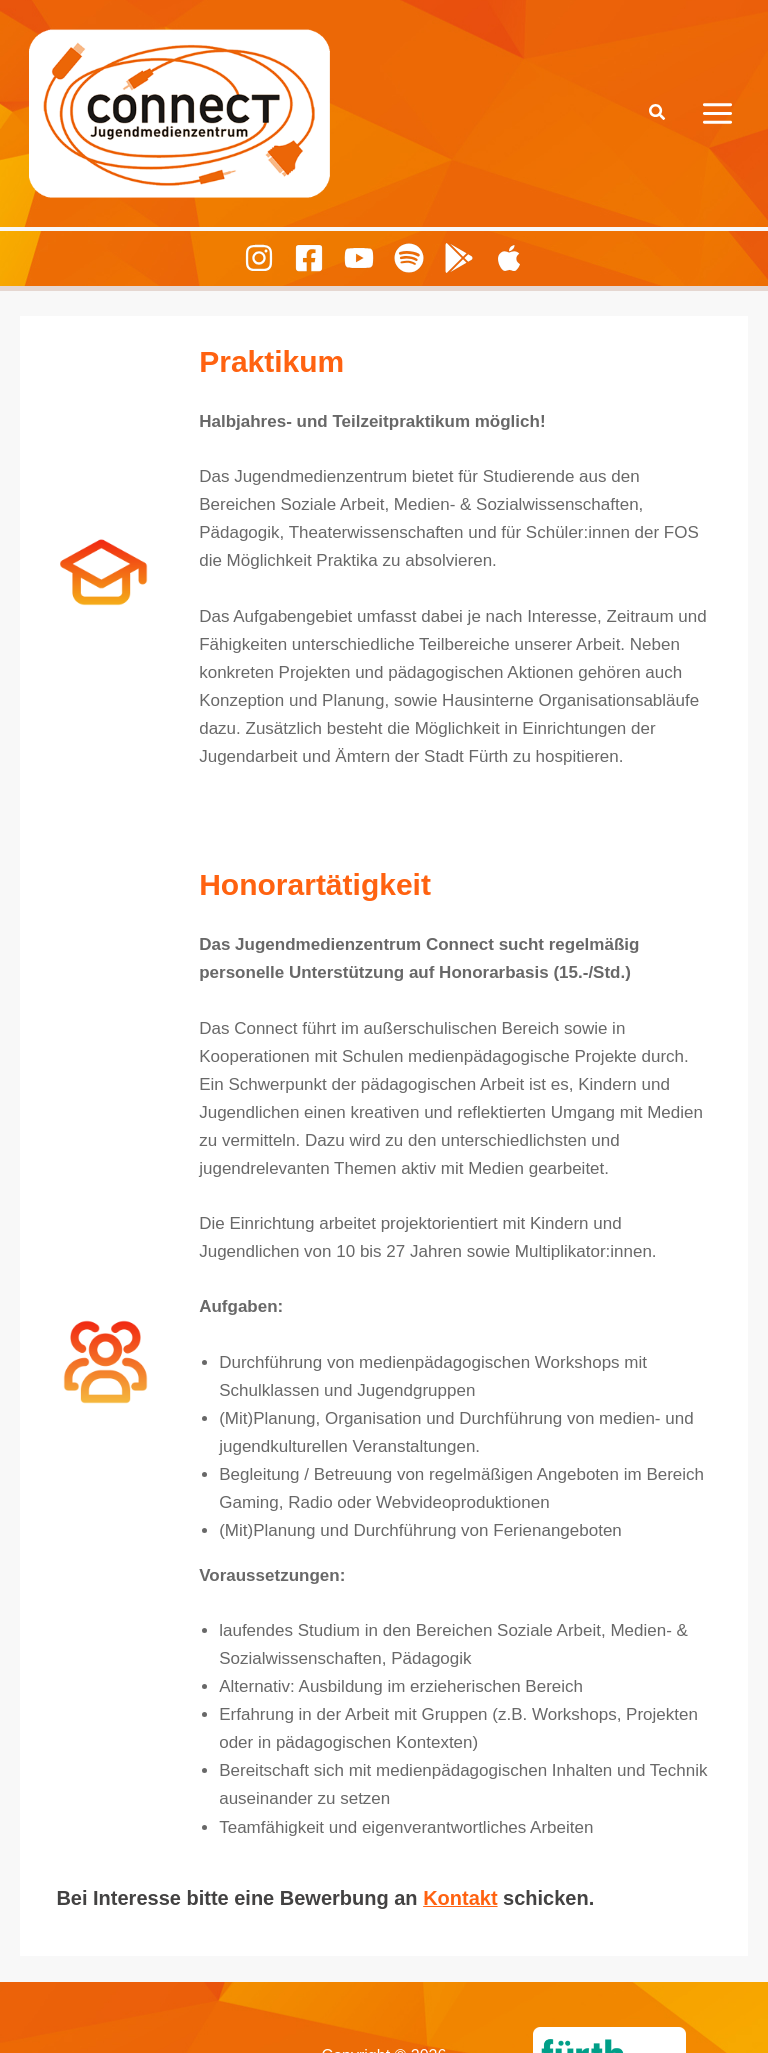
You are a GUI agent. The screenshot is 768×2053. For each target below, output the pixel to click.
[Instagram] (259, 258)
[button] (658, 113)
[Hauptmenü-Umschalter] (718, 113)
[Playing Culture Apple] (509, 258)
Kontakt (460, 1898)
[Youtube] (359, 258)
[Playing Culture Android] (459, 258)
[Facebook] (309, 258)
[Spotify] (409, 258)
